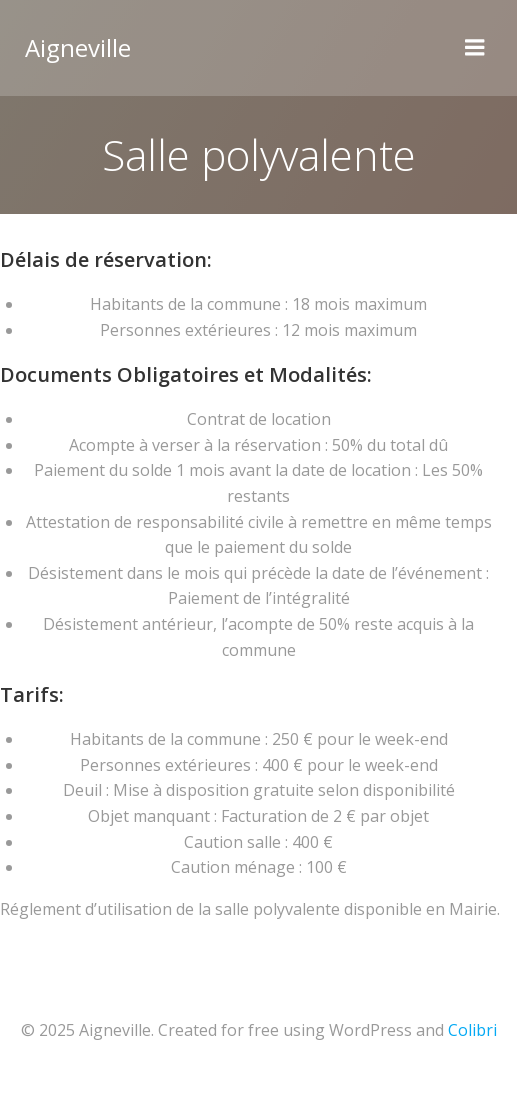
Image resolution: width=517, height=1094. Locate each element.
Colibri (472, 1030)
